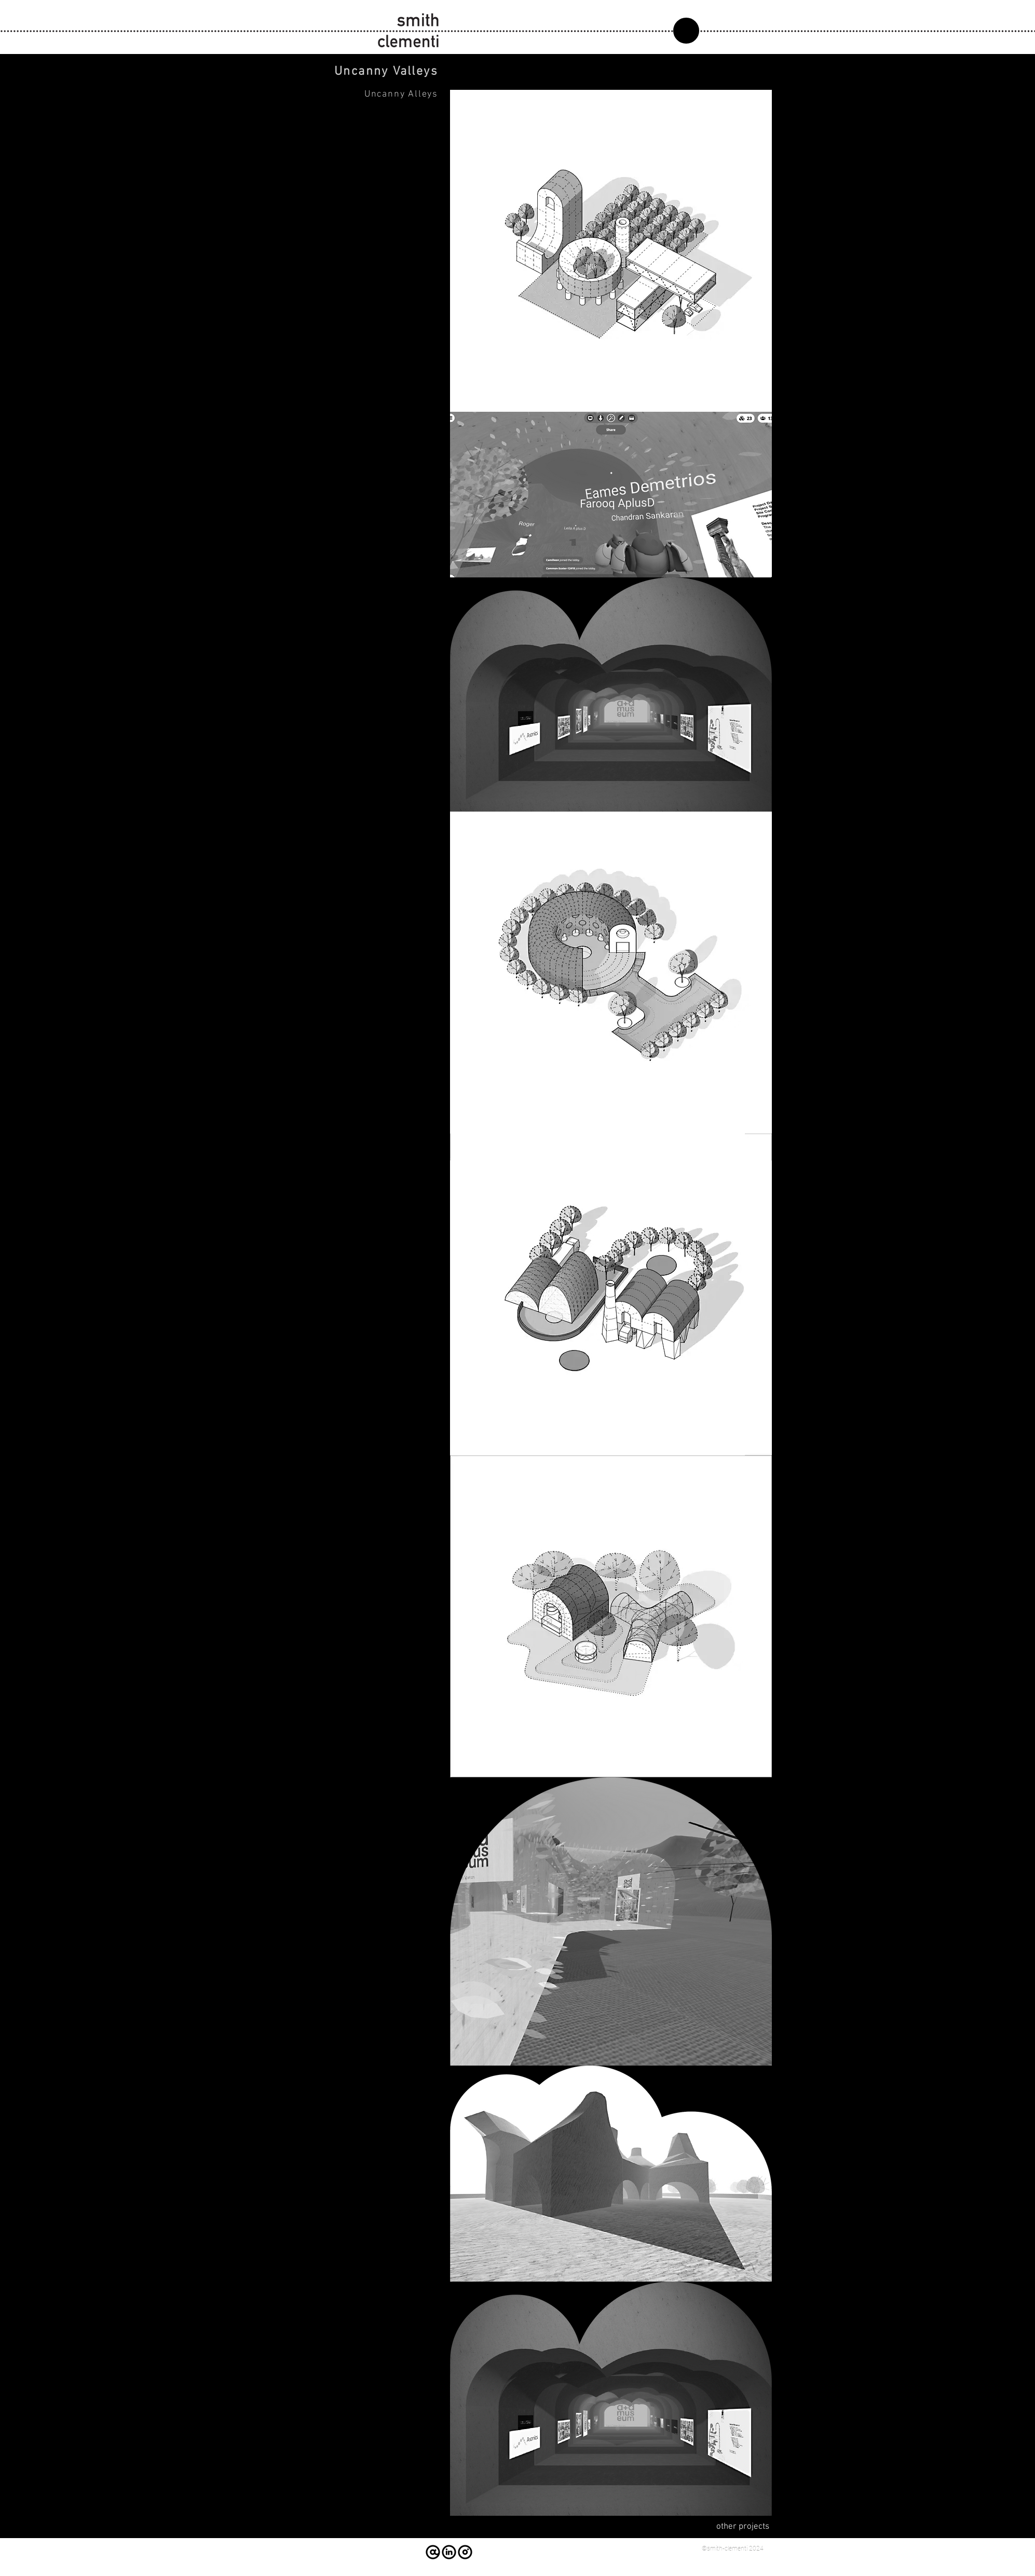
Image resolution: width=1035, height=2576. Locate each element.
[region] (715, 31)
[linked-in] (449, 2552)
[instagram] (465, 2552)
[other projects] (732, 2527)
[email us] (433, 2552)
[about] (686, 31)
